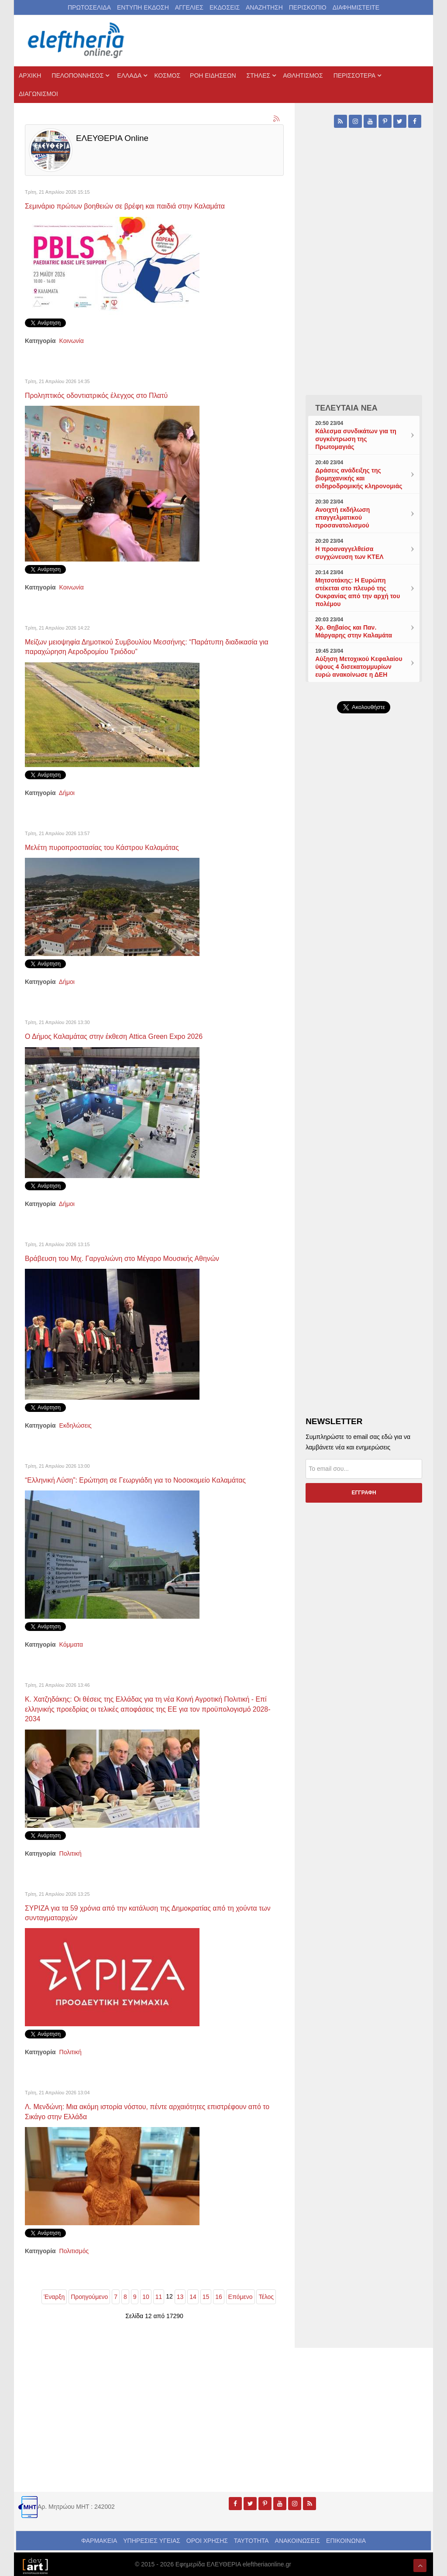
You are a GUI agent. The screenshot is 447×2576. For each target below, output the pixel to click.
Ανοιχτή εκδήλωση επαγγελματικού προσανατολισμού (342, 517)
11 (158, 2293)
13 (180, 2293)
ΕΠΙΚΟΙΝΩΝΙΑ (346, 2537)
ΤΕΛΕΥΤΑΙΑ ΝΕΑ (346, 408)
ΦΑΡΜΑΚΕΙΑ (99, 2537)
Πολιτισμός (74, 2247)
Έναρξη (54, 2293)
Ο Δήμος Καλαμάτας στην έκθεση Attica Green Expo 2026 (123, 1035)
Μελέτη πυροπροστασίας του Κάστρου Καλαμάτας (110, 846)
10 (145, 2293)
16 (218, 2293)
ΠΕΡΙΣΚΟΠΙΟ (308, 7)
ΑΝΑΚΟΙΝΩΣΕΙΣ (297, 2537)
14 (192, 2293)
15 (206, 2293)
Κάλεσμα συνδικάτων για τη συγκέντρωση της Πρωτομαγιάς (355, 439)
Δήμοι (67, 791)
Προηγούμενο (89, 2293)
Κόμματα (71, 1642)
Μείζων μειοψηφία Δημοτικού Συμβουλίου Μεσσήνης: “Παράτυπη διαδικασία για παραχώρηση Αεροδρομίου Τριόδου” (153, 646)
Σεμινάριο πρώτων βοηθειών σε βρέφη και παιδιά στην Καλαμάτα (135, 206)
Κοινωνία (71, 340)
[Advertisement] (364, 921)
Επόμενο (240, 2293)
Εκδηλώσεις (75, 1423)
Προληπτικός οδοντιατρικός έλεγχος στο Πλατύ (103, 395)
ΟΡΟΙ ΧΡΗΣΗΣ (207, 2537)
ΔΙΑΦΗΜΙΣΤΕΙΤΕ (356, 7)
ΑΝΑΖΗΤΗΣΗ (264, 7)
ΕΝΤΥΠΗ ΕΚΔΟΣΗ (143, 7)
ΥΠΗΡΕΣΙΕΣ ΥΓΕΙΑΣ (151, 2537)
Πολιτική (70, 1850)
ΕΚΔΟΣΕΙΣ (225, 7)
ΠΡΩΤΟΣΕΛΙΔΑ (89, 7)
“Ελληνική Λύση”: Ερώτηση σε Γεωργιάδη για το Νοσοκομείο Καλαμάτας (146, 1478)
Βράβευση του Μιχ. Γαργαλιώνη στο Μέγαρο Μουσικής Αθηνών (132, 1257)
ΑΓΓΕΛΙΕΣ (189, 7)
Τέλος (266, 2293)
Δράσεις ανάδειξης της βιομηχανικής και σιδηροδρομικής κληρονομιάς (358, 478)
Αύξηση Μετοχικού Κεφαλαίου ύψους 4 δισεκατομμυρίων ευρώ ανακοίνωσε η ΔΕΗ (358, 666)
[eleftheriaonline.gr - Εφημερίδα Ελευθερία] (77, 40)
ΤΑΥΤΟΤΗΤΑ (251, 2537)
